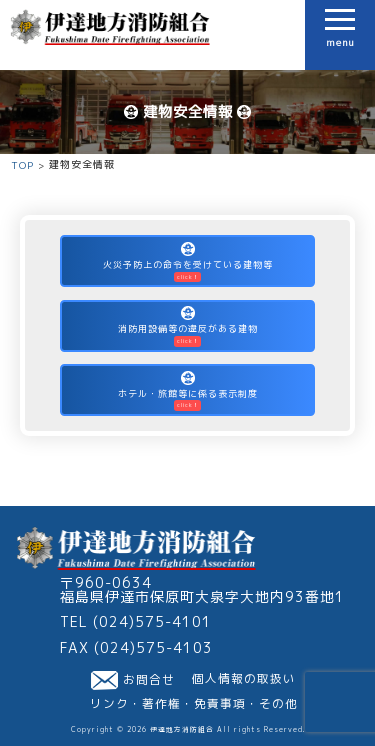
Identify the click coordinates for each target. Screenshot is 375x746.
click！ (188, 277)
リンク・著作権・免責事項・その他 (194, 704)
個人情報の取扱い (244, 679)
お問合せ (133, 680)
